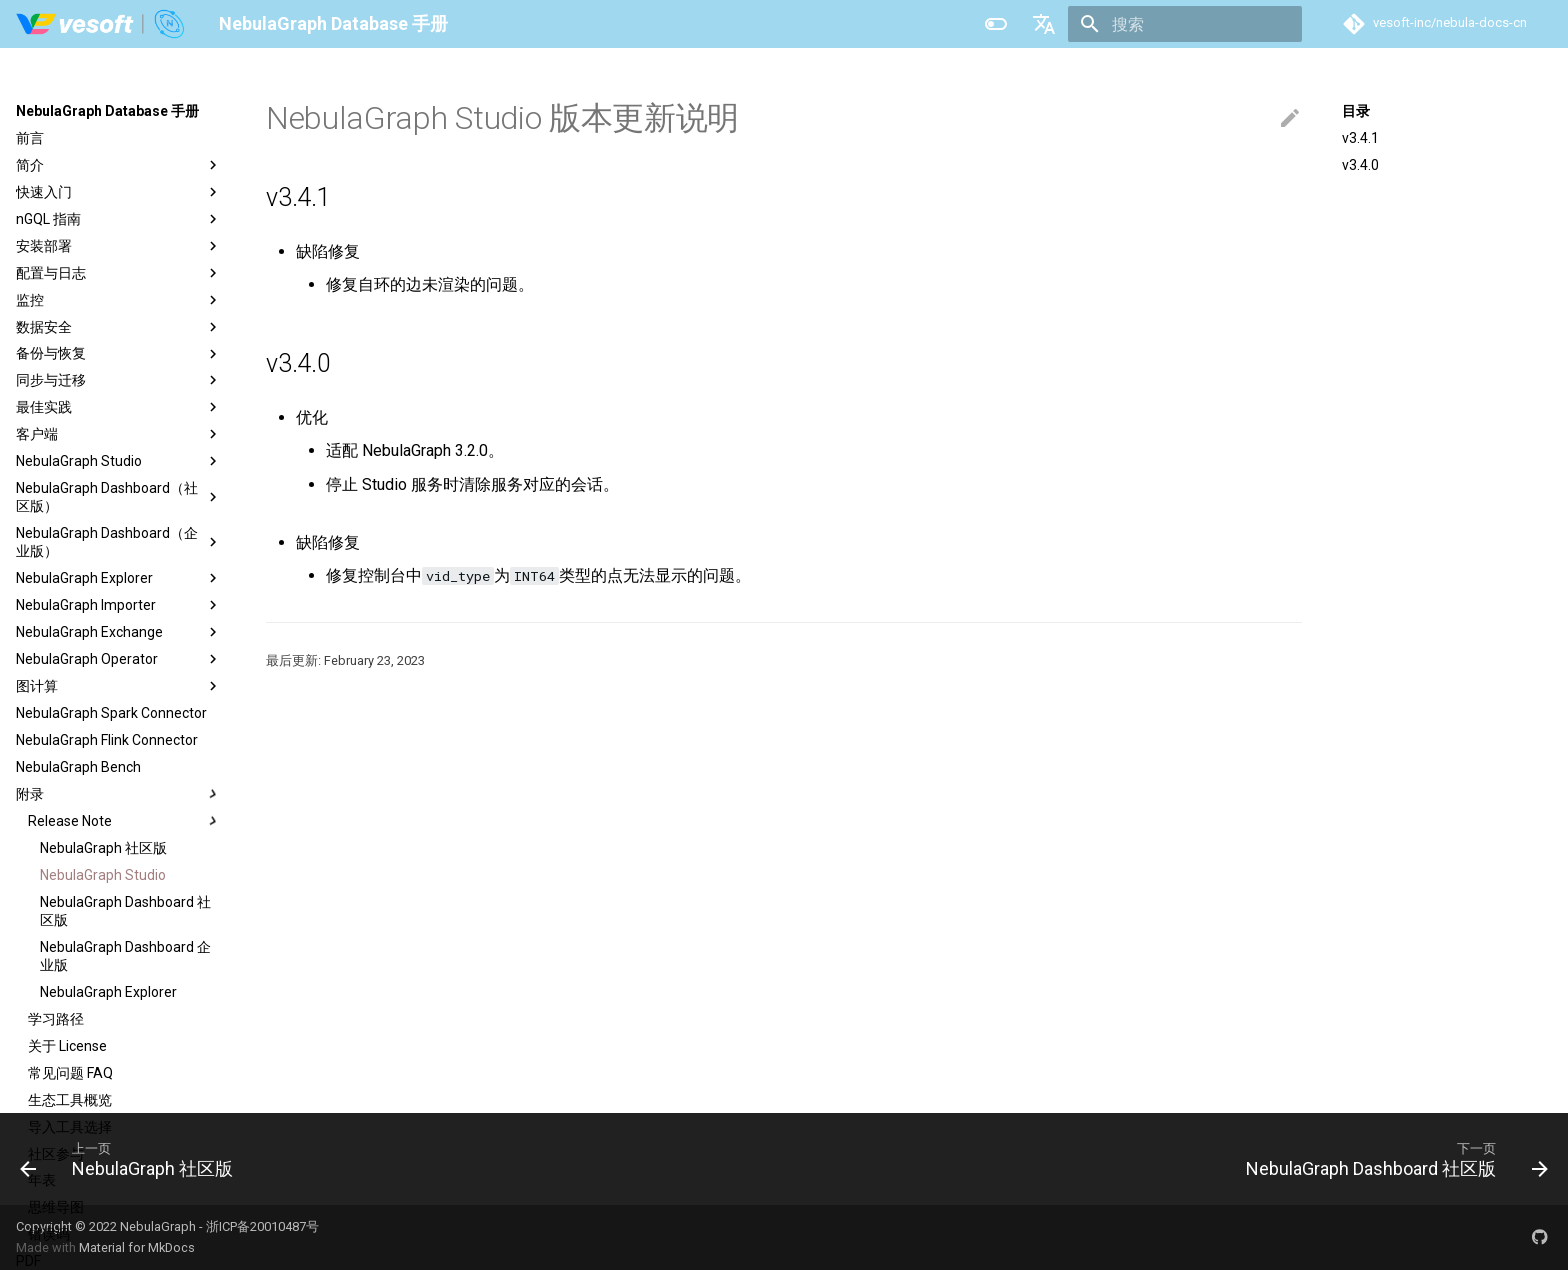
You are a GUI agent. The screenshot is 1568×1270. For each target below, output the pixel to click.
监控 (119, 300)
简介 (119, 165)
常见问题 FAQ (70, 1073)
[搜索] (1185, 24)
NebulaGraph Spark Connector (111, 713)
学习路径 (56, 1019)
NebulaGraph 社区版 (103, 848)
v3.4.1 (1360, 138)
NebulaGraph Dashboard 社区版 (125, 911)
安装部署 (119, 246)
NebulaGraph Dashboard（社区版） (119, 497)
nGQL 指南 (119, 219)
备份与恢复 (119, 354)
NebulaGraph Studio (119, 461)
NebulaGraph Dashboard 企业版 (125, 956)
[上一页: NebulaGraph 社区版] (133, 1159)
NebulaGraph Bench (78, 767)
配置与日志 (119, 273)
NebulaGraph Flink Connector (107, 740)
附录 (119, 794)
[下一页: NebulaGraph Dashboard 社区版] (1390, 1159)
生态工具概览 (70, 1100)
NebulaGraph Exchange (119, 632)
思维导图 (56, 1207)
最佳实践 (119, 407)
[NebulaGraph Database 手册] (101, 24)
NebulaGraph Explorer (119, 578)
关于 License (67, 1046)
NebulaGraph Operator (119, 659)
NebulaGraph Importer (119, 605)
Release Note (125, 821)
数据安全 (119, 327)
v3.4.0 (1360, 165)
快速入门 (119, 192)
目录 (1356, 111)
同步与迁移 (119, 380)
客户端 (119, 434)
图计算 (119, 686)
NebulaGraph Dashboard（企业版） (119, 542)
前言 (30, 138)
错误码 (49, 1234)
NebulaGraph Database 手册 (107, 111)
